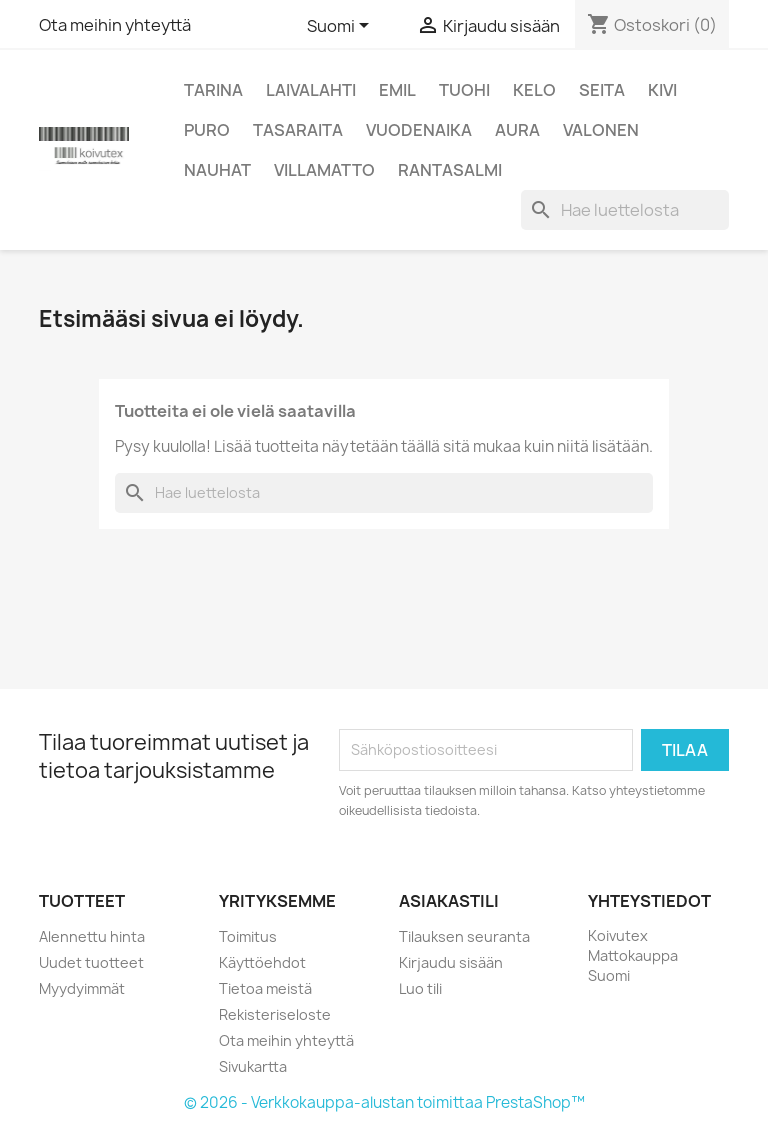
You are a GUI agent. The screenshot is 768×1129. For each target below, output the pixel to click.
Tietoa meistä (265, 988)
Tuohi (464, 90)
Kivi (662, 90)
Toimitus (248, 936)
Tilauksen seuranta (464, 936)
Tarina (213, 90)
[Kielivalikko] (341, 27)
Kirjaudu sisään (451, 962)
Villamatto (324, 170)
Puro (207, 130)
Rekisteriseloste (275, 1014)
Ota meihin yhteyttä (115, 25)
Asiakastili (449, 901)
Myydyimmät (82, 988)
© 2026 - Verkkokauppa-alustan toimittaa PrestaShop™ (384, 1102)
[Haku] (625, 210)
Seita (602, 90)
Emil (397, 90)
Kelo (534, 90)
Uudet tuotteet (91, 962)
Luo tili (420, 988)
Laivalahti (311, 90)
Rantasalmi (450, 170)
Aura (517, 130)
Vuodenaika (419, 130)
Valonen (601, 130)
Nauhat (217, 170)
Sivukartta (253, 1066)
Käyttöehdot (262, 962)
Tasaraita (298, 130)
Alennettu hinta (92, 936)
